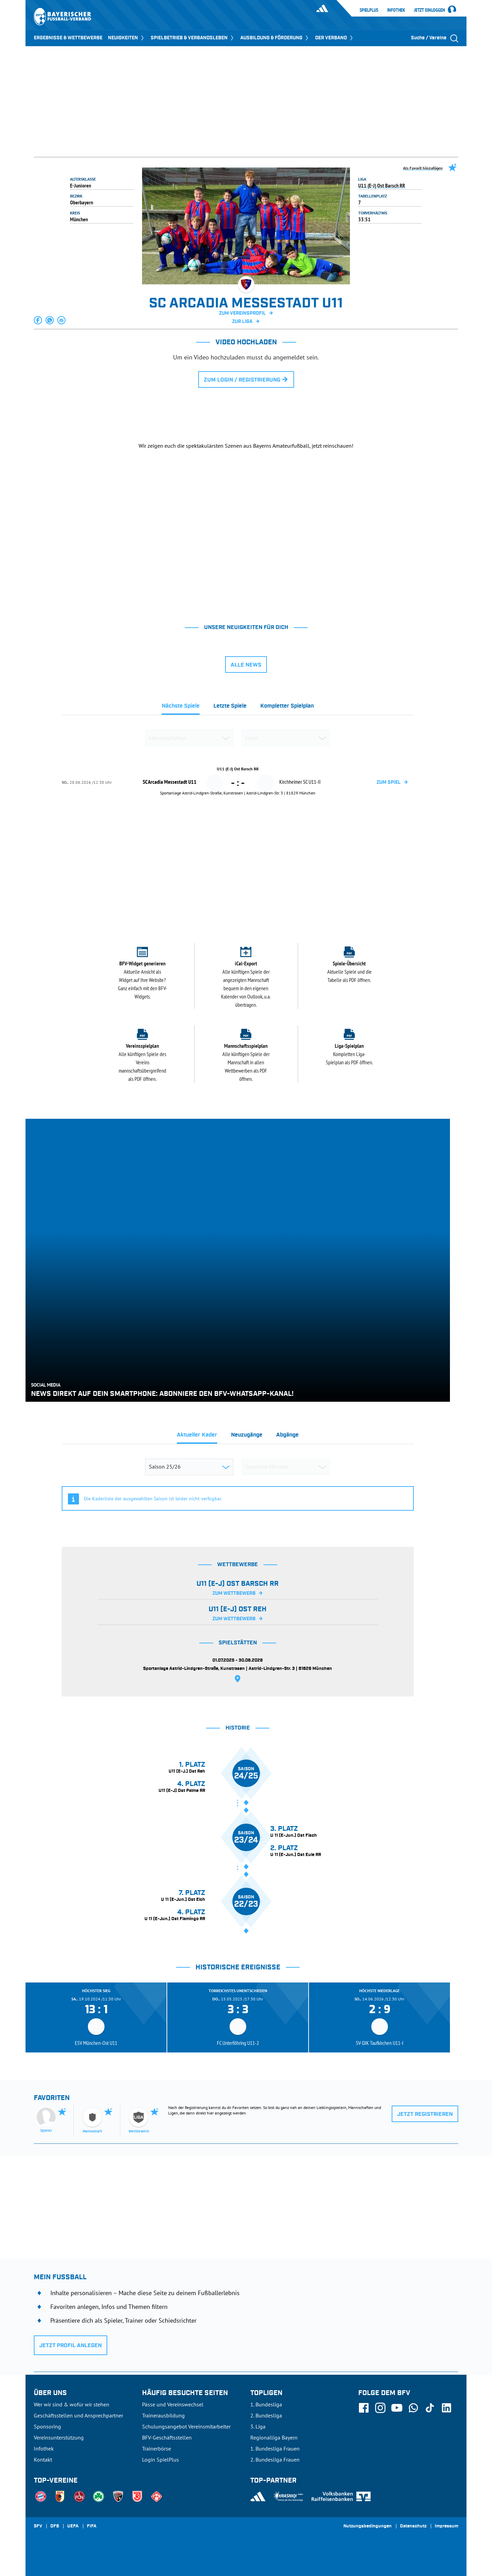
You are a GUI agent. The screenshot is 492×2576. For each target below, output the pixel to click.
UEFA (73, 2526)
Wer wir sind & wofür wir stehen (71, 2404)
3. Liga (257, 2426)
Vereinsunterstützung (59, 2437)
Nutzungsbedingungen (367, 2526)
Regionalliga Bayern (274, 2437)
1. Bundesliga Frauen (275, 2448)
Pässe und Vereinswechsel (172, 2404)
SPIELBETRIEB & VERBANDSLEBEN (193, 38)
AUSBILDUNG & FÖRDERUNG (275, 38)
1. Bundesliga (266, 2404)
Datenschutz (413, 2526)
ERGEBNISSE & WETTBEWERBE (68, 38)
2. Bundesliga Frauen (275, 2459)
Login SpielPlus (160, 2459)
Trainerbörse (156, 2448)
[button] (38, 320)
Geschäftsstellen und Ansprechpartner (78, 2415)
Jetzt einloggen (429, 10)
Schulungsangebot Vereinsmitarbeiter (186, 2426)
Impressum (446, 2526)
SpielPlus (369, 10)
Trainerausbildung (163, 2415)
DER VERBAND (334, 38)
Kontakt (43, 2459)
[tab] (181, 708)
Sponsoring (47, 2426)
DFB (54, 2526)
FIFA (92, 2526)
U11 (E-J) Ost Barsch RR (381, 185)
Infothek (396, 10)
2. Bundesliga (266, 2415)
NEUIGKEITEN (126, 38)
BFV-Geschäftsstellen (167, 2437)
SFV (38, 2526)
